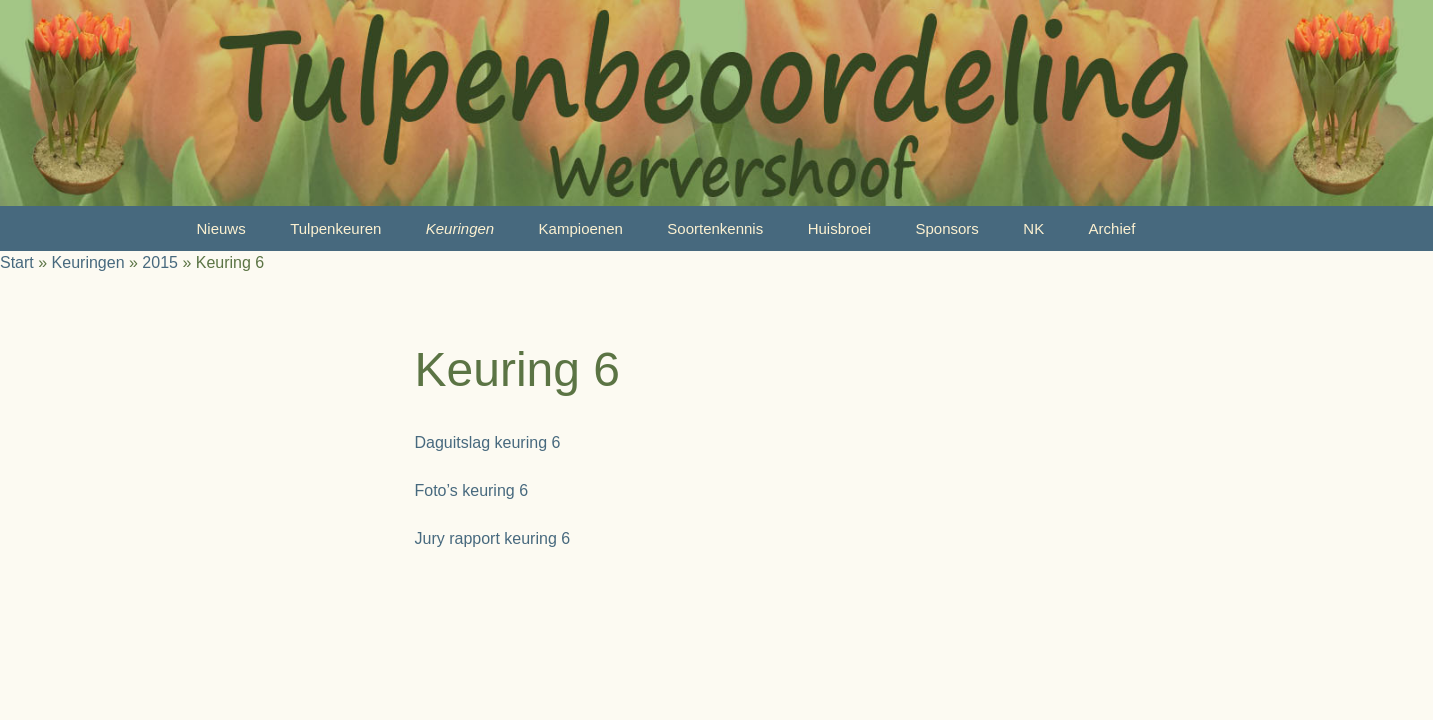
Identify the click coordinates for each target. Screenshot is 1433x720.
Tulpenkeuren (335, 228)
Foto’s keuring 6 (472, 490)
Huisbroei (839, 228)
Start (17, 262)
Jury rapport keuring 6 (493, 538)
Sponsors (946, 228)
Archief (1112, 228)
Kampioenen (581, 228)
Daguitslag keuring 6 (488, 442)
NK (1033, 228)
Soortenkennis (715, 228)
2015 (160, 262)
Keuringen (460, 228)
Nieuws (221, 228)
